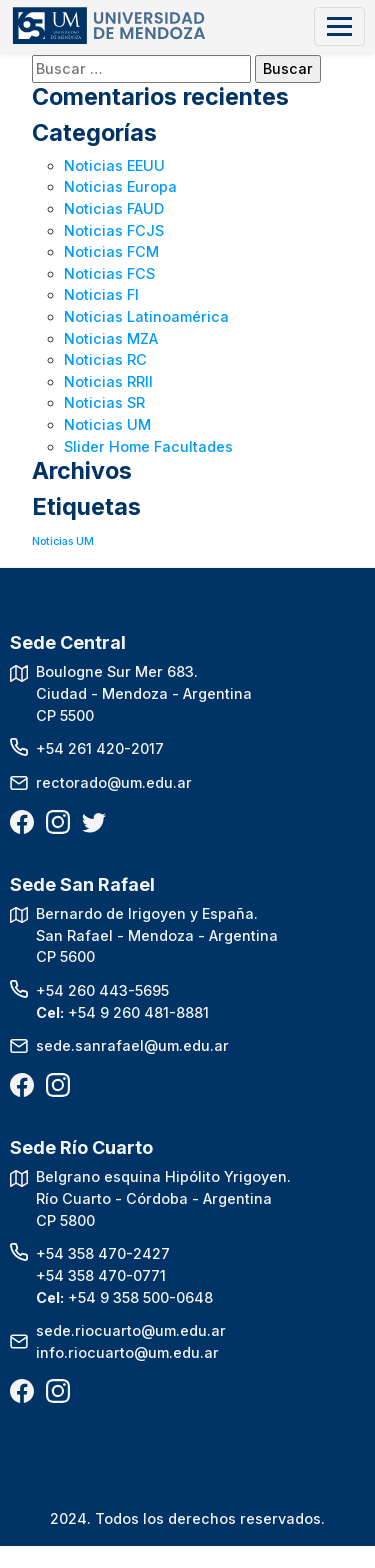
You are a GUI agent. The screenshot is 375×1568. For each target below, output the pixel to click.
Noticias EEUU (114, 165)
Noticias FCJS (114, 230)
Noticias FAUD (114, 208)
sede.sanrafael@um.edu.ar (132, 1045)
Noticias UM (107, 424)
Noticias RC (105, 359)
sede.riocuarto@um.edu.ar (131, 1330)
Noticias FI (101, 294)
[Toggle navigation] (339, 26)
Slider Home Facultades (148, 446)
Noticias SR (104, 402)
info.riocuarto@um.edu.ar (127, 1352)
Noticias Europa (120, 186)
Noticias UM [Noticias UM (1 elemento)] (63, 541)
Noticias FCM (111, 251)
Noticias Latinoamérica (146, 316)
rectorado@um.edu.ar (114, 782)
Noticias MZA (111, 338)
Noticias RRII (108, 381)
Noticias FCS (109, 273)
